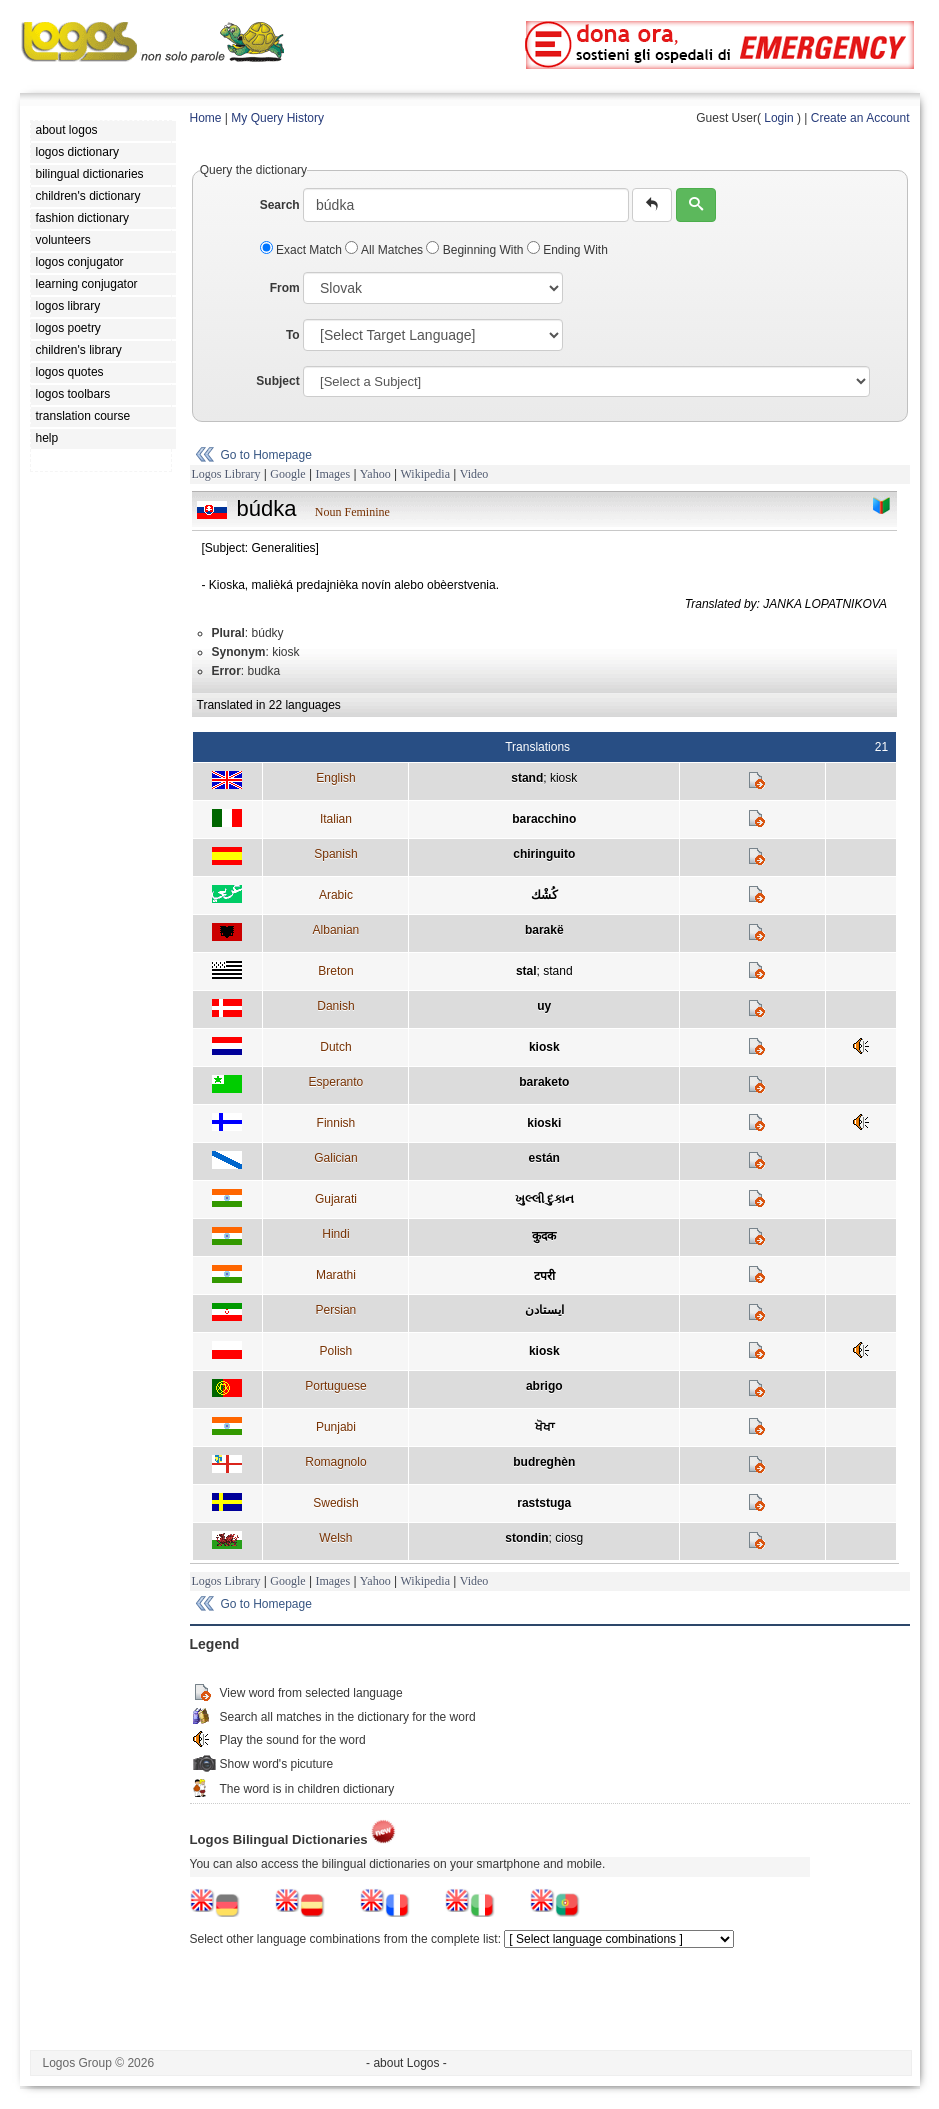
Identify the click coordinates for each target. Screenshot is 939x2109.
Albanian (336, 930)
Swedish (335, 1503)
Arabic (336, 895)
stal (526, 971)
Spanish (335, 854)
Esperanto (336, 1082)
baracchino (544, 819)
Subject (277, 381)
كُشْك (544, 895)
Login (778, 118)
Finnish (336, 1123)
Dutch (335, 1047)
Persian (336, 1310)
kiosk (563, 778)
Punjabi (336, 1427)
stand (527, 778)
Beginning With (476, 250)
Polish (336, 1351)
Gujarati (336, 1199)
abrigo (544, 1386)
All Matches (385, 250)
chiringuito (544, 854)
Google (287, 474)
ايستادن (544, 1310)
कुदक (544, 1236)
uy (544, 1006)
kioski (544, 1123)
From (285, 288)
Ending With (567, 250)
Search (280, 205)
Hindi (335, 1234)
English (335, 778)
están (544, 1158)
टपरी (544, 1276)
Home (206, 118)
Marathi (336, 1275)
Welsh (335, 1538)
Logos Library (226, 474)
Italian (336, 819)
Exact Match (303, 250)
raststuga (544, 1503)
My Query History (277, 118)
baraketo (544, 1082)
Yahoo (375, 474)
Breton (335, 971)
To (293, 335)
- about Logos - (406, 2063)
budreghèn (544, 1462)
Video (474, 474)
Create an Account (860, 118)
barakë (544, 930)
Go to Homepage (266, 455)
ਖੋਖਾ (544, 1427)
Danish (335, 1006)
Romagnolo (335, 1462)
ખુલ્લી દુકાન (544, 1199)
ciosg (569, 1538)
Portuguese (335, 1386)
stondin (526, 1538)
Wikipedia (425, 474)
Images (332, 474)
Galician (335, 1158)
